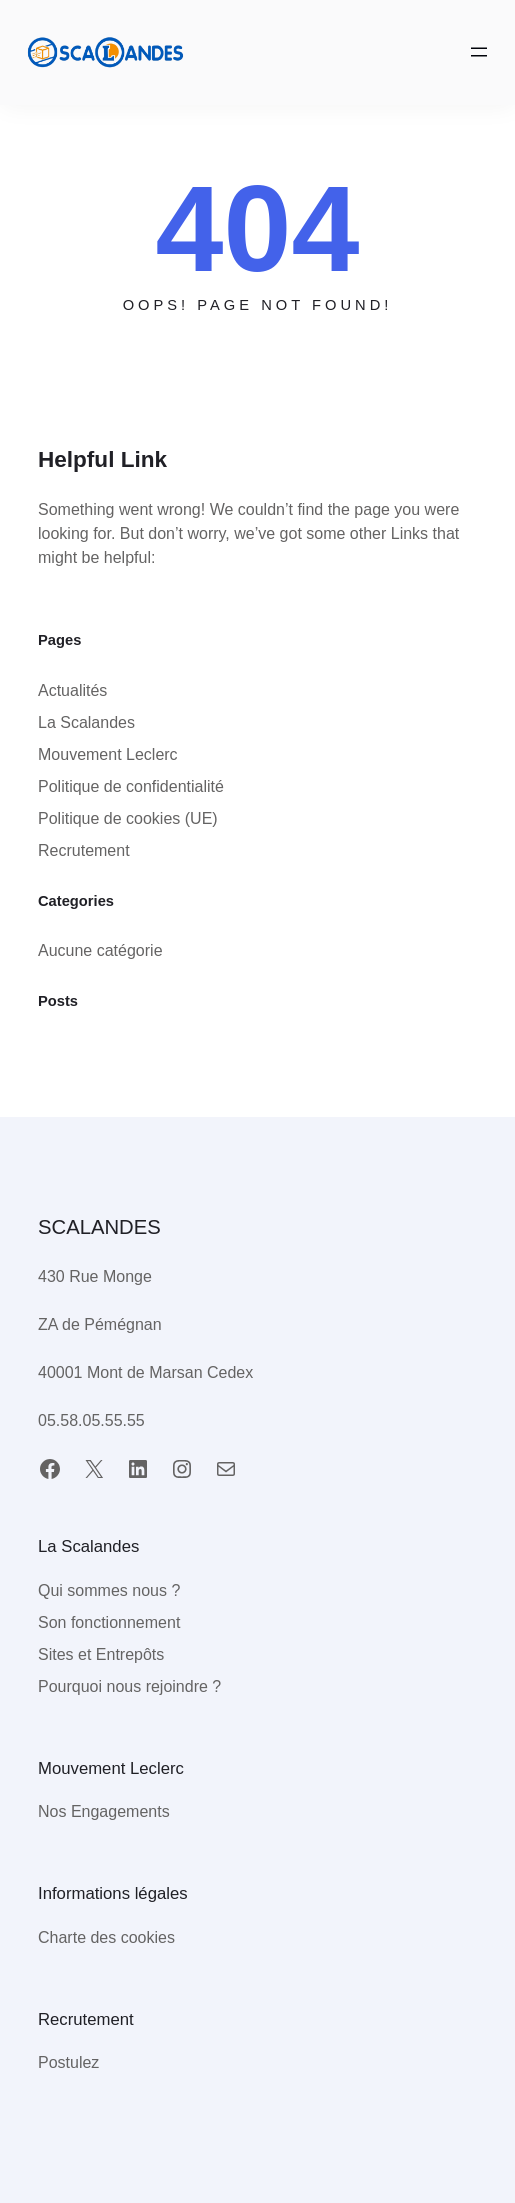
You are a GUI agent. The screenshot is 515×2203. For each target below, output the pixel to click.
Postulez (68, 2062)
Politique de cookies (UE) (128, 818)
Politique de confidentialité (131, 786)
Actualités (72, 690)
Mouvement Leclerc (108, 754)
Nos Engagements (104, 1811)
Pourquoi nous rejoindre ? (129, 1686)
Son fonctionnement (109, 1622)
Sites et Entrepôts (101, 1654)
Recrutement (84, 850)
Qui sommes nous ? (109, 1590)
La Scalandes (86, 722)
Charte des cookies (106, 1937)
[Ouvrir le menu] (479, 52)
